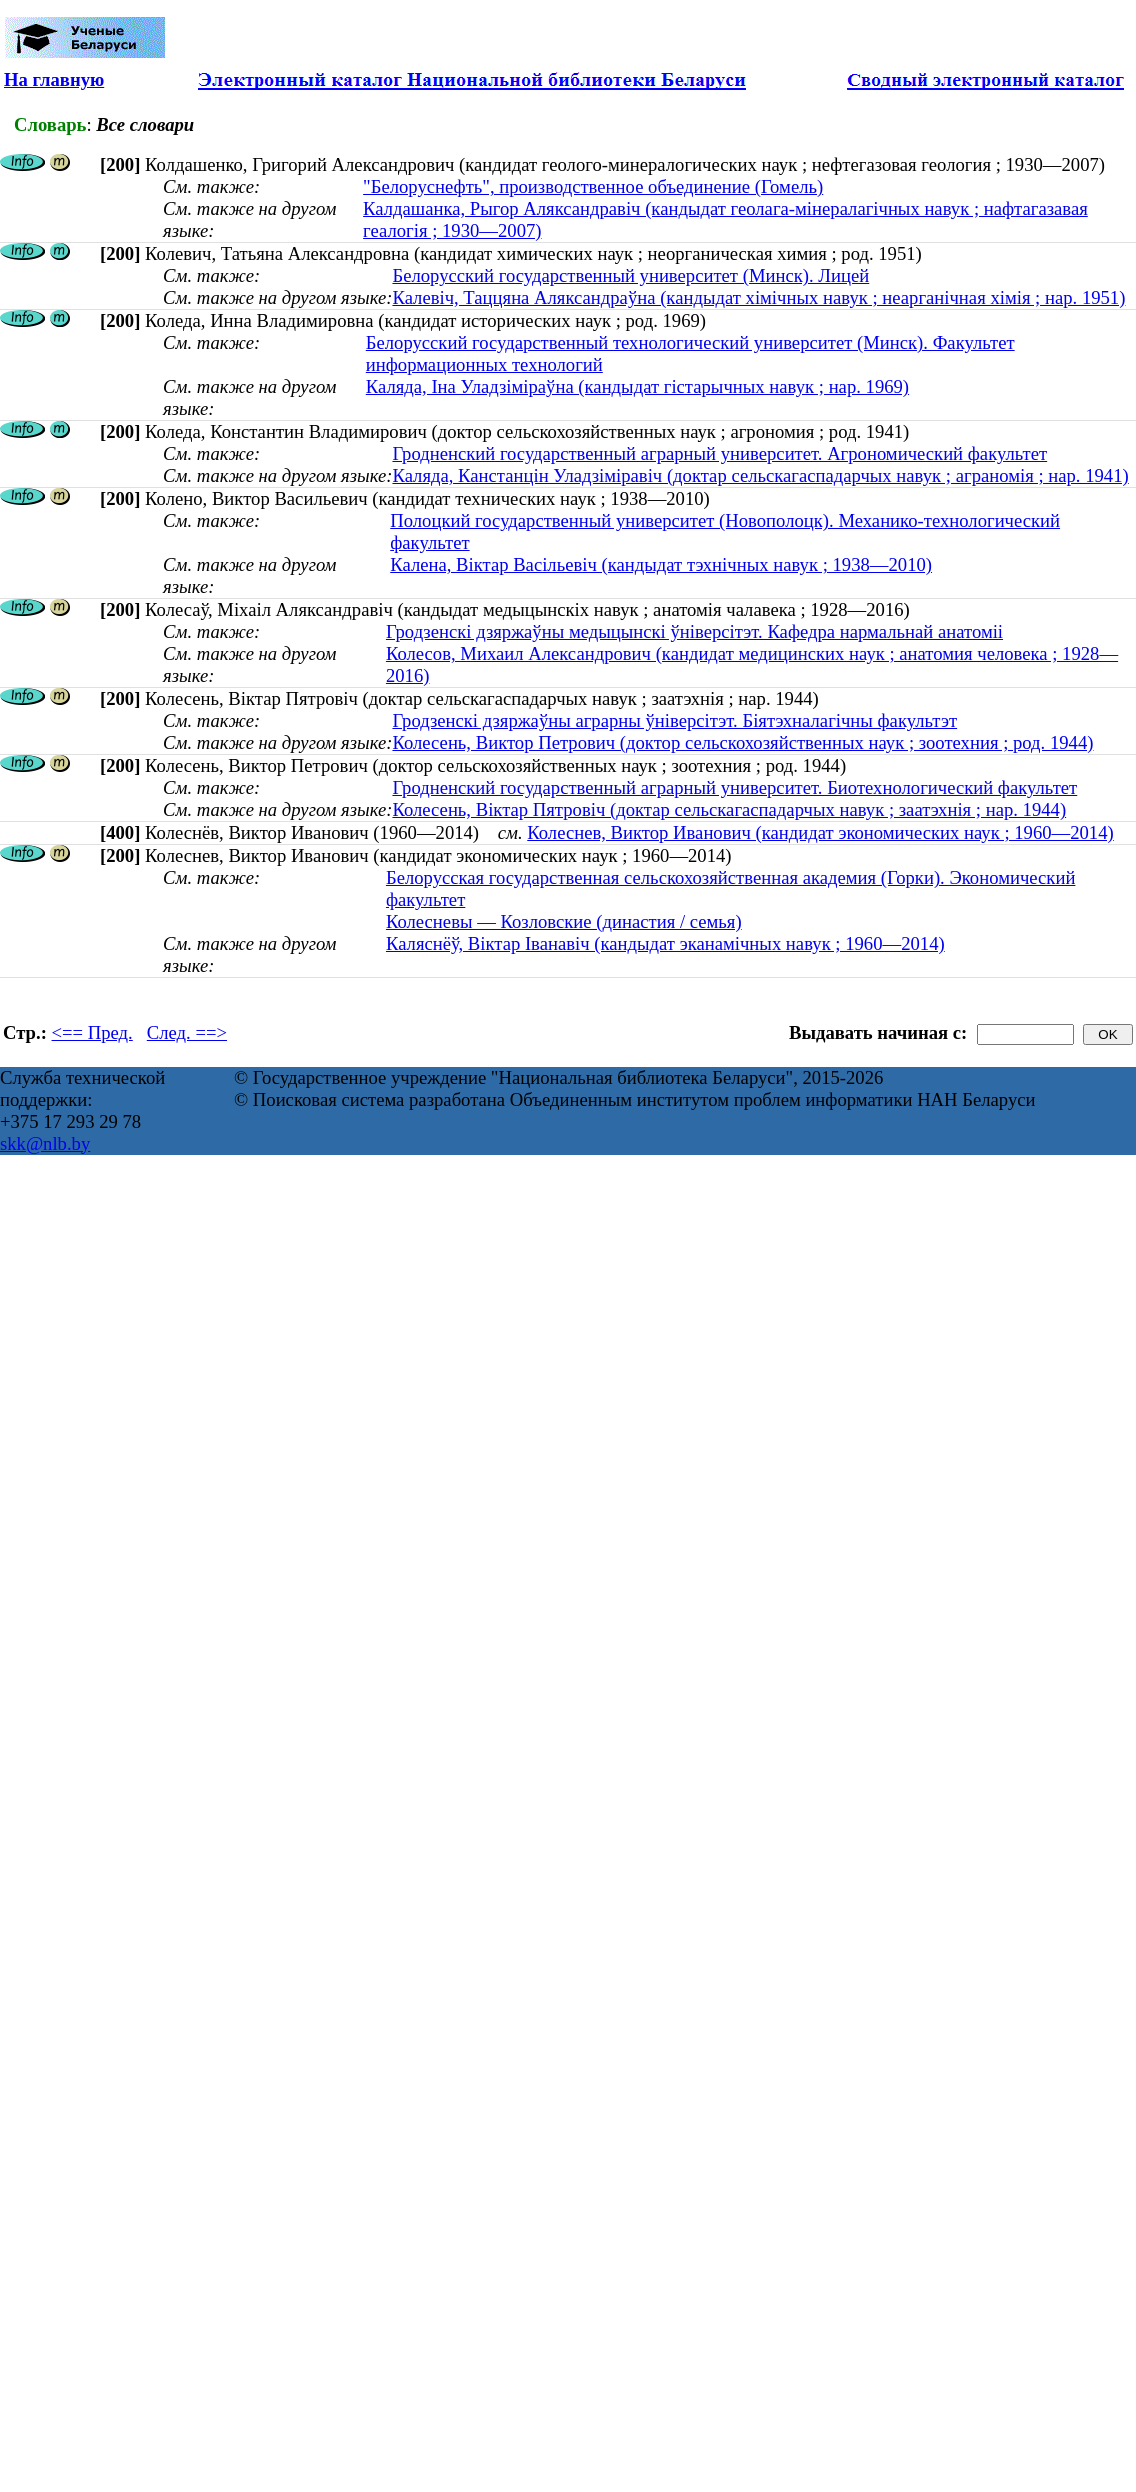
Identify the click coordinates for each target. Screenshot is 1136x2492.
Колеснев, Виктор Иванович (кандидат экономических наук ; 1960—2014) (820, 832)
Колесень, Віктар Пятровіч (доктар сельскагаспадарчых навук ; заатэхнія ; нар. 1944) (729, 809)
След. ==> (187, 1032)
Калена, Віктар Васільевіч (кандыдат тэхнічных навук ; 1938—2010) (661, 564)
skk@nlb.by (45, 1143)
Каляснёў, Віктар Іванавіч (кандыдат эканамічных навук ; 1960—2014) (665, 943)
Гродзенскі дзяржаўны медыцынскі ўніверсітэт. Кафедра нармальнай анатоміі (694, 631)
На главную (54, 79)
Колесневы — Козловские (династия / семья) (564, 921)
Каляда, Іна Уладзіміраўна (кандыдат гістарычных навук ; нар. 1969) (637, 386)
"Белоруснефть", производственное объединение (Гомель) (593, 186)
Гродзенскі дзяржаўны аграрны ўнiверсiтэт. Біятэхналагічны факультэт (674, 720)
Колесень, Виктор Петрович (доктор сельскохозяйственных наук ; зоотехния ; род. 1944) (742, 742)
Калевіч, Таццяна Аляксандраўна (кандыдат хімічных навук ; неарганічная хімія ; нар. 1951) (758, 297)
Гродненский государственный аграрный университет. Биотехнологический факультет (734, 787)
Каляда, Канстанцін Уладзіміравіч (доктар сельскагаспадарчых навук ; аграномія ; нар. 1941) (760, 475)
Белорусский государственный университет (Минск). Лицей (630, 275)
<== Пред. (92, 1032)
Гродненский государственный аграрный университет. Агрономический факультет (719, 453)
